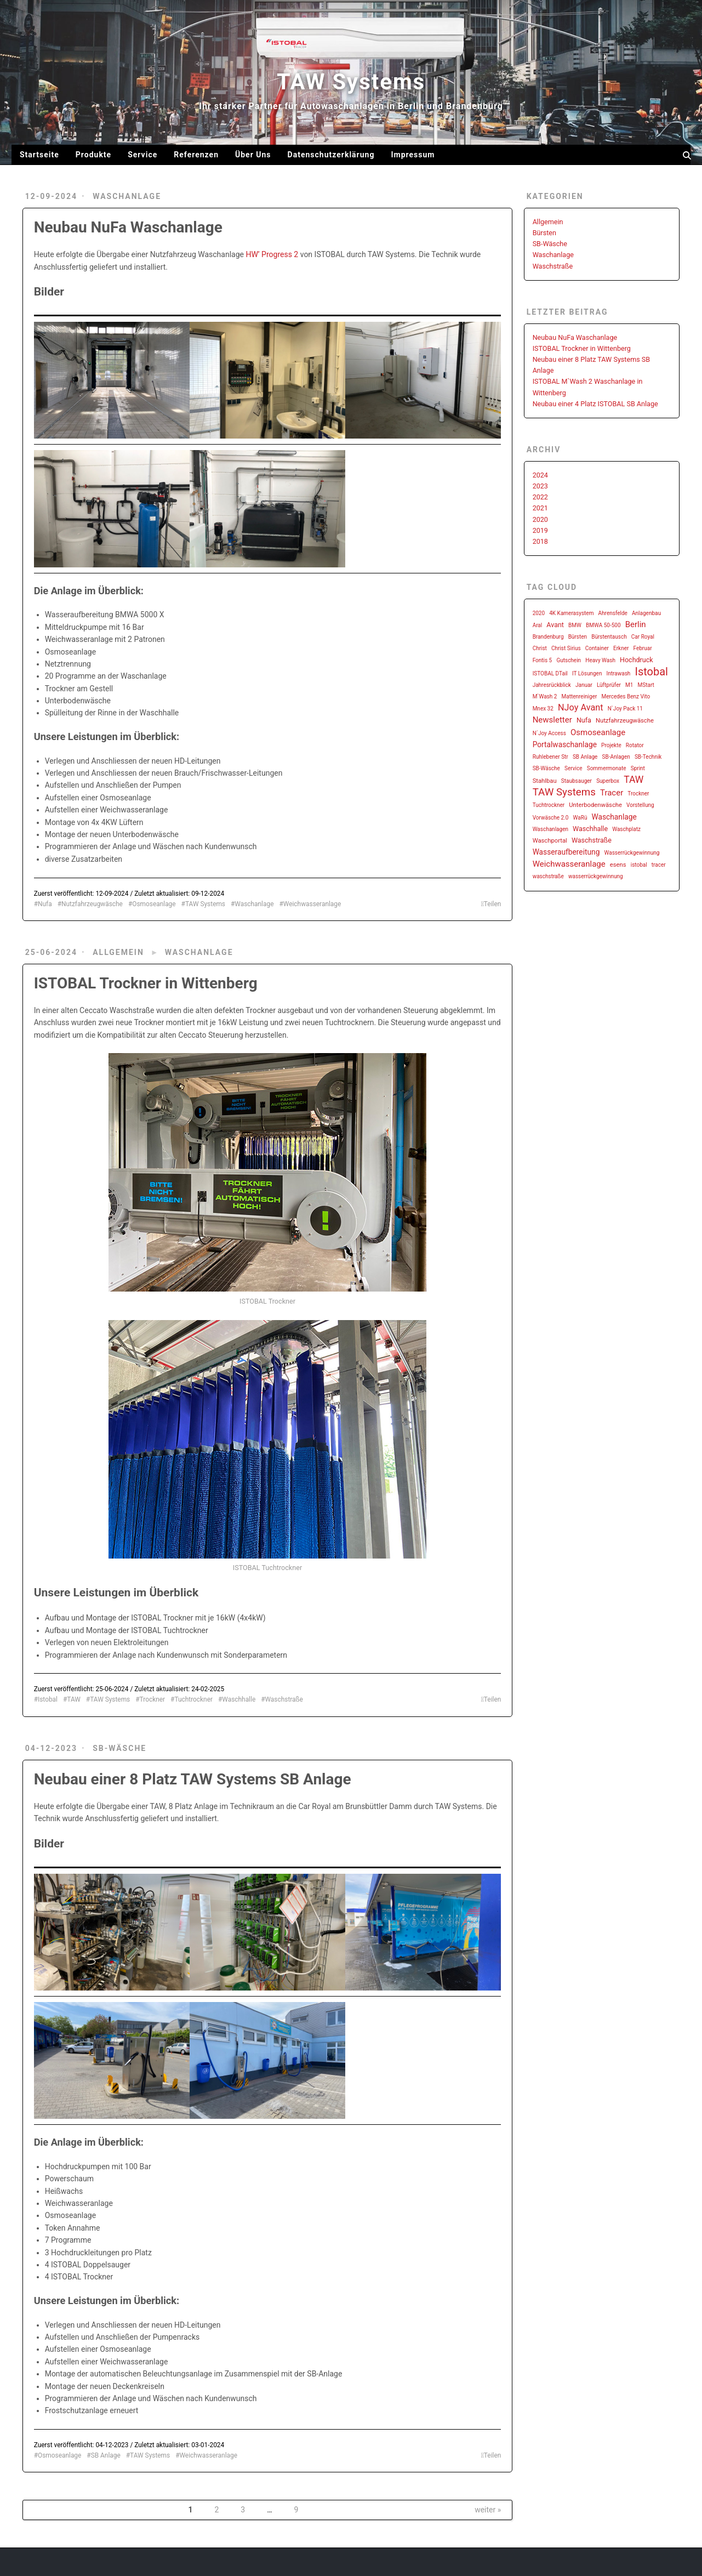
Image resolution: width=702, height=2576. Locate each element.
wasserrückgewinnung (595, 876)
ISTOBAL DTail (550, 673)
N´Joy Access (549, 733)
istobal (639, 865)
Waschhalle (238, 1699)
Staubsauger (576, 781)
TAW (74, 1699)
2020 (540, 519)
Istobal (48, 1699)
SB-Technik (648, 757)
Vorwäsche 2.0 (551, 818)
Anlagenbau (646, 613)
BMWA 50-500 (603, 625)
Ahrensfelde (612, 613)
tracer (659, 865)
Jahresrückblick (552, 685)
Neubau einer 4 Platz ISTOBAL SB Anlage (595, 404)
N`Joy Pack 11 (625, 709)
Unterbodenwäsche (595, 805)
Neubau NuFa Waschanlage (128, 227)
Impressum (413, 154)
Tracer (611, 793)
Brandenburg (548, 637)
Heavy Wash (600, 660)
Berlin (635, 624)
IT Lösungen (587, 673)
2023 (540, 486)
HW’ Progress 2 (272, 254)
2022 (540, 497)
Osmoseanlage (153, 904)
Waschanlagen (550, 829)
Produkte (93, 154)
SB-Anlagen (616, 757)
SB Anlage (106, 2455)
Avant (555, 625)
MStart (646, 685)
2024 (540, 475)
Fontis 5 (542, 660)
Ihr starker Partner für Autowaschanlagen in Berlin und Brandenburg (351, 106)
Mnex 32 (543, 709)
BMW (574, 625)
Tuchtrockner (193, 1699)
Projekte (611, 745)
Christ (540, 648)
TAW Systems (351, 82)
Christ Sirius (566, 648)
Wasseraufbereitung (566, 852)
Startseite (39, 154)
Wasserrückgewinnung (632, 853)
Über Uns (253, 154)
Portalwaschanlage (565, 744)
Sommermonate (606, 768)
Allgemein (118, 952)
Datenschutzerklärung (331, 154)
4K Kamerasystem (571, 613)
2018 (540, 541)
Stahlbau (545, 780)
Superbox (607, 781)
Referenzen (196, 154)
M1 (629, 685)
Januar (583, 685)
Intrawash (619, 673)
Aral (538, 625)
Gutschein (568, 660)
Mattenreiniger (579, 696)
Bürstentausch (609, 637)
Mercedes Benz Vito (625, 696)
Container (597, 648)
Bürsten (544, 233)
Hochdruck (636, 660)
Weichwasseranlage (312, 904)
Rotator (635, 745)
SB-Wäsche (119, 1748)
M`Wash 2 (545, 696)
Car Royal (642, 637)
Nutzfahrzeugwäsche (92, 904)
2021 (540, 508)
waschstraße (548, 876)
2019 (540, 530)
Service (142, 154)
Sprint (638, 768)
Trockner (152, 1699)
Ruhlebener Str (550, 757)
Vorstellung (640, 805)
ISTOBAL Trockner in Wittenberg (146, 983)
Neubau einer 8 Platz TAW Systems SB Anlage (192, 1779)
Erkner (621, 648)
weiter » (488, 2509)
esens (618, 864)
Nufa (45, 904)
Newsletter (552, 720)
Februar (642, 648)
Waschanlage (127, 196)
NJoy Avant (580, 707)
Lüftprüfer (609, 685)
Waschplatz (626, 829)
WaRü (580, 818)
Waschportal (550, 840)
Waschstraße (284, 1699)
